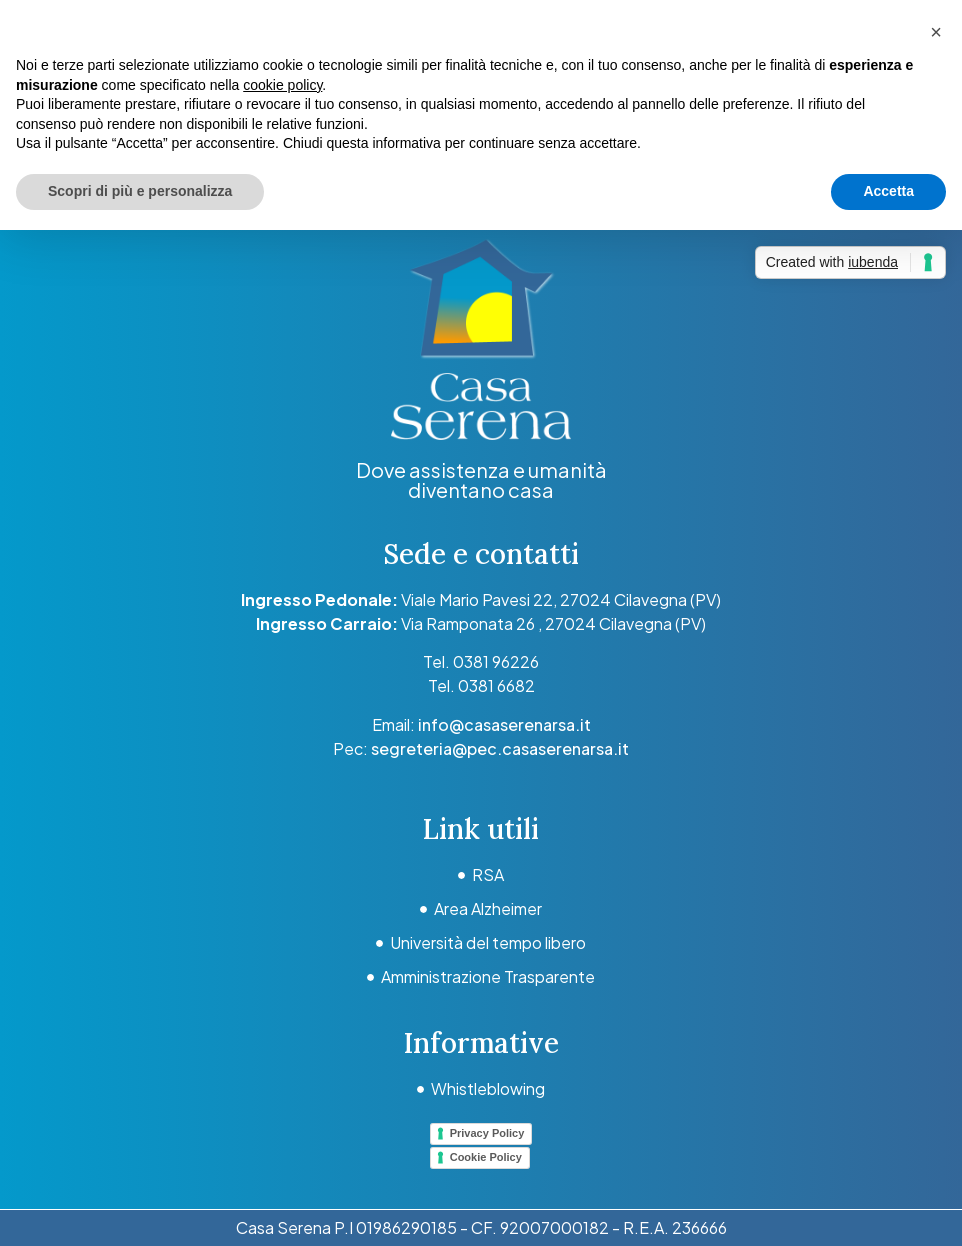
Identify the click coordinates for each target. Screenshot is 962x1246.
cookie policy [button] (282, 85)
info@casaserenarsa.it (504, 724)
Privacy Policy (487, 1133)
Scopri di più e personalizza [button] (140, 191)
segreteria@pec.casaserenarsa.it (500, 748)
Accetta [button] (888, 191)
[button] (936, 32)
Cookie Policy (486, 1157)
